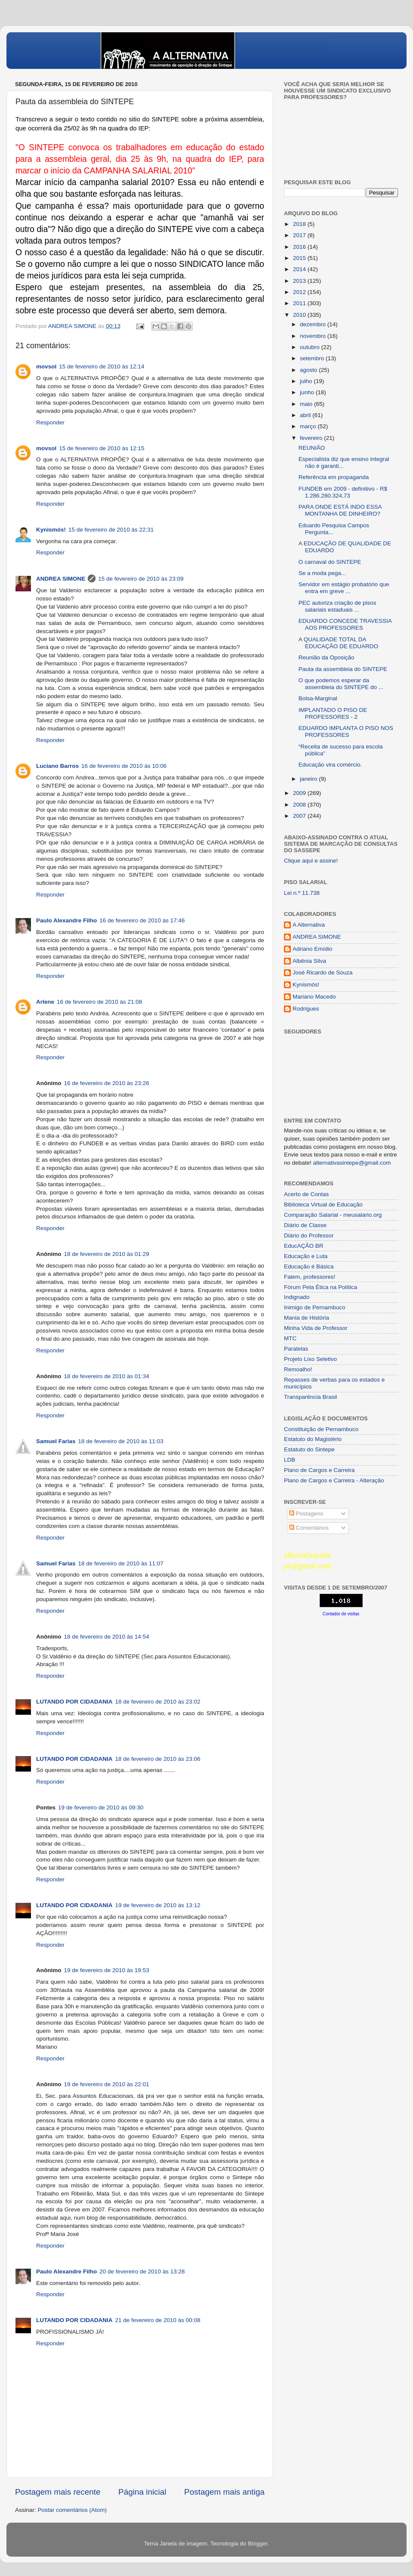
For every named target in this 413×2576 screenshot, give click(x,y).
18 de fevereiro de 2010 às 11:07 (120, 1563)
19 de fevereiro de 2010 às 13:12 (157, 1905)
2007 (300, 816)
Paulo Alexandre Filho (66, 920)
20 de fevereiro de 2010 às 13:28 (142, 2271)
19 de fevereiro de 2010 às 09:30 (100, 1807)
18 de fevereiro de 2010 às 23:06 (157, 1759)
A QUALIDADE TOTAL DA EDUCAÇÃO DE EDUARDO (338, 642)
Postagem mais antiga (224, 2491)
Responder (50, 422)
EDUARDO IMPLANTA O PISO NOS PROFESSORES (346, 731)
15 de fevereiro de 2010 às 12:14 (101, 366)
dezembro (313, 324)
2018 (300, 224)
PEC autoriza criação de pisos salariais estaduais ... (337, 606)
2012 (300, 292)
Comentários (309, 1528)
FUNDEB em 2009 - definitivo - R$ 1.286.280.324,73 (343, 492)
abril (306, 415)
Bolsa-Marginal (318, 698)
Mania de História (306, 1317)
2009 (300, 793)
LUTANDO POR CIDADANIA (74, 1701)
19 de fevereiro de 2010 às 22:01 (106, 2084)
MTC (290, 1338)
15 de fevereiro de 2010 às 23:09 (140, 578)
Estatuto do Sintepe (309, 1449)
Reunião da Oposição (326, 657)
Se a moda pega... (322, 573)
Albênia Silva (309, 961)
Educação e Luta (305, 1256)
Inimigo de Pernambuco (314, 1307)
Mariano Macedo (314, 996)
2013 (300, 281)
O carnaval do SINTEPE (330, 562)
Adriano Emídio (312, 949)
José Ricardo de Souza (323, 972)
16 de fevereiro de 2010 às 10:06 (123, 766)
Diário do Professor (309, 1235)
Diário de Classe (305, 1225)
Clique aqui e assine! (311, 860)
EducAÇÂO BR (304, 1246)
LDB (289, 1460)
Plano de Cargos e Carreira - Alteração (334, 1480)
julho (307, 381)
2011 (300, 303)
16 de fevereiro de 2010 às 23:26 (106, 1083)
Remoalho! (298, 1369)
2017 (300, 235)
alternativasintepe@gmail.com (352, 1163)
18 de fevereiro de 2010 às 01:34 (106, 1376)
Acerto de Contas (306, 1194)
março (308, 426)
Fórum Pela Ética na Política (320, 1287)
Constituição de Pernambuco (321, 1429)
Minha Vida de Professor (316, 1328)
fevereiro (312, 438)
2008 (300, 804)
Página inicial (142, 2491)
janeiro (309, 779)
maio (307, 404)
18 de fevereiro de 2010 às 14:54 (106, 1636)
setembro (313, 358)
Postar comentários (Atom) (72, 2510)
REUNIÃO (312, 448)
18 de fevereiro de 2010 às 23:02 (157, 1701)
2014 (300, 269)
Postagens (306, 1513)
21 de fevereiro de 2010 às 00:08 (157, 2320)
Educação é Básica (309, 1266)
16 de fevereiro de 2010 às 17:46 (142, 920)
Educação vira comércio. (330, 764)
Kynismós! (51, 529)
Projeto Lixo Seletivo (310, 1359)
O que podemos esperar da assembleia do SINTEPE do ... (341, 683)
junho (308, 392)
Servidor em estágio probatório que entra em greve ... (344, 587)
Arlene (45, 1002)
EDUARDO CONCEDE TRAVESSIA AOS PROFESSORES (345, 624)
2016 (300, 247)
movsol (46, 366)
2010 (300, 315)
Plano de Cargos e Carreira (319, 1470)
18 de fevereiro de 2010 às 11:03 (120, 1441)
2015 (300, 258)
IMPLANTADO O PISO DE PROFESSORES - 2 (333, 713)
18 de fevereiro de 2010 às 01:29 (106, 1254)
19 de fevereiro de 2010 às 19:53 (106, 1970)
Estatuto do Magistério (313, 1439)
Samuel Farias (56, 1441)
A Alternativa (309, 925)
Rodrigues (306, 1008)
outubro (310, 347)
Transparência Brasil (310, 1397)
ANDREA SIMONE (60, 578)
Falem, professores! (309, 1277)
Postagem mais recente (57, 2491)
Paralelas (296, 1348)
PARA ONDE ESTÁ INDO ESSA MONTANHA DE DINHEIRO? (340, 510)
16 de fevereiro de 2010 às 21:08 (99, 1002)
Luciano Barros (57, 766)
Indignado (296, 1297)
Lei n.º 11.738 (302, 893)
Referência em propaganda (334, 477)
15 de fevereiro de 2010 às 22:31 (111, 529)
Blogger (258, 2543)
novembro (313, 336)
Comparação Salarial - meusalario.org (333, 1215)
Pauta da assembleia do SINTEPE (343, 669)
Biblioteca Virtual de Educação (323, 1204)
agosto (309, 370)
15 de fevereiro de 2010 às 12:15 (101, 448)
